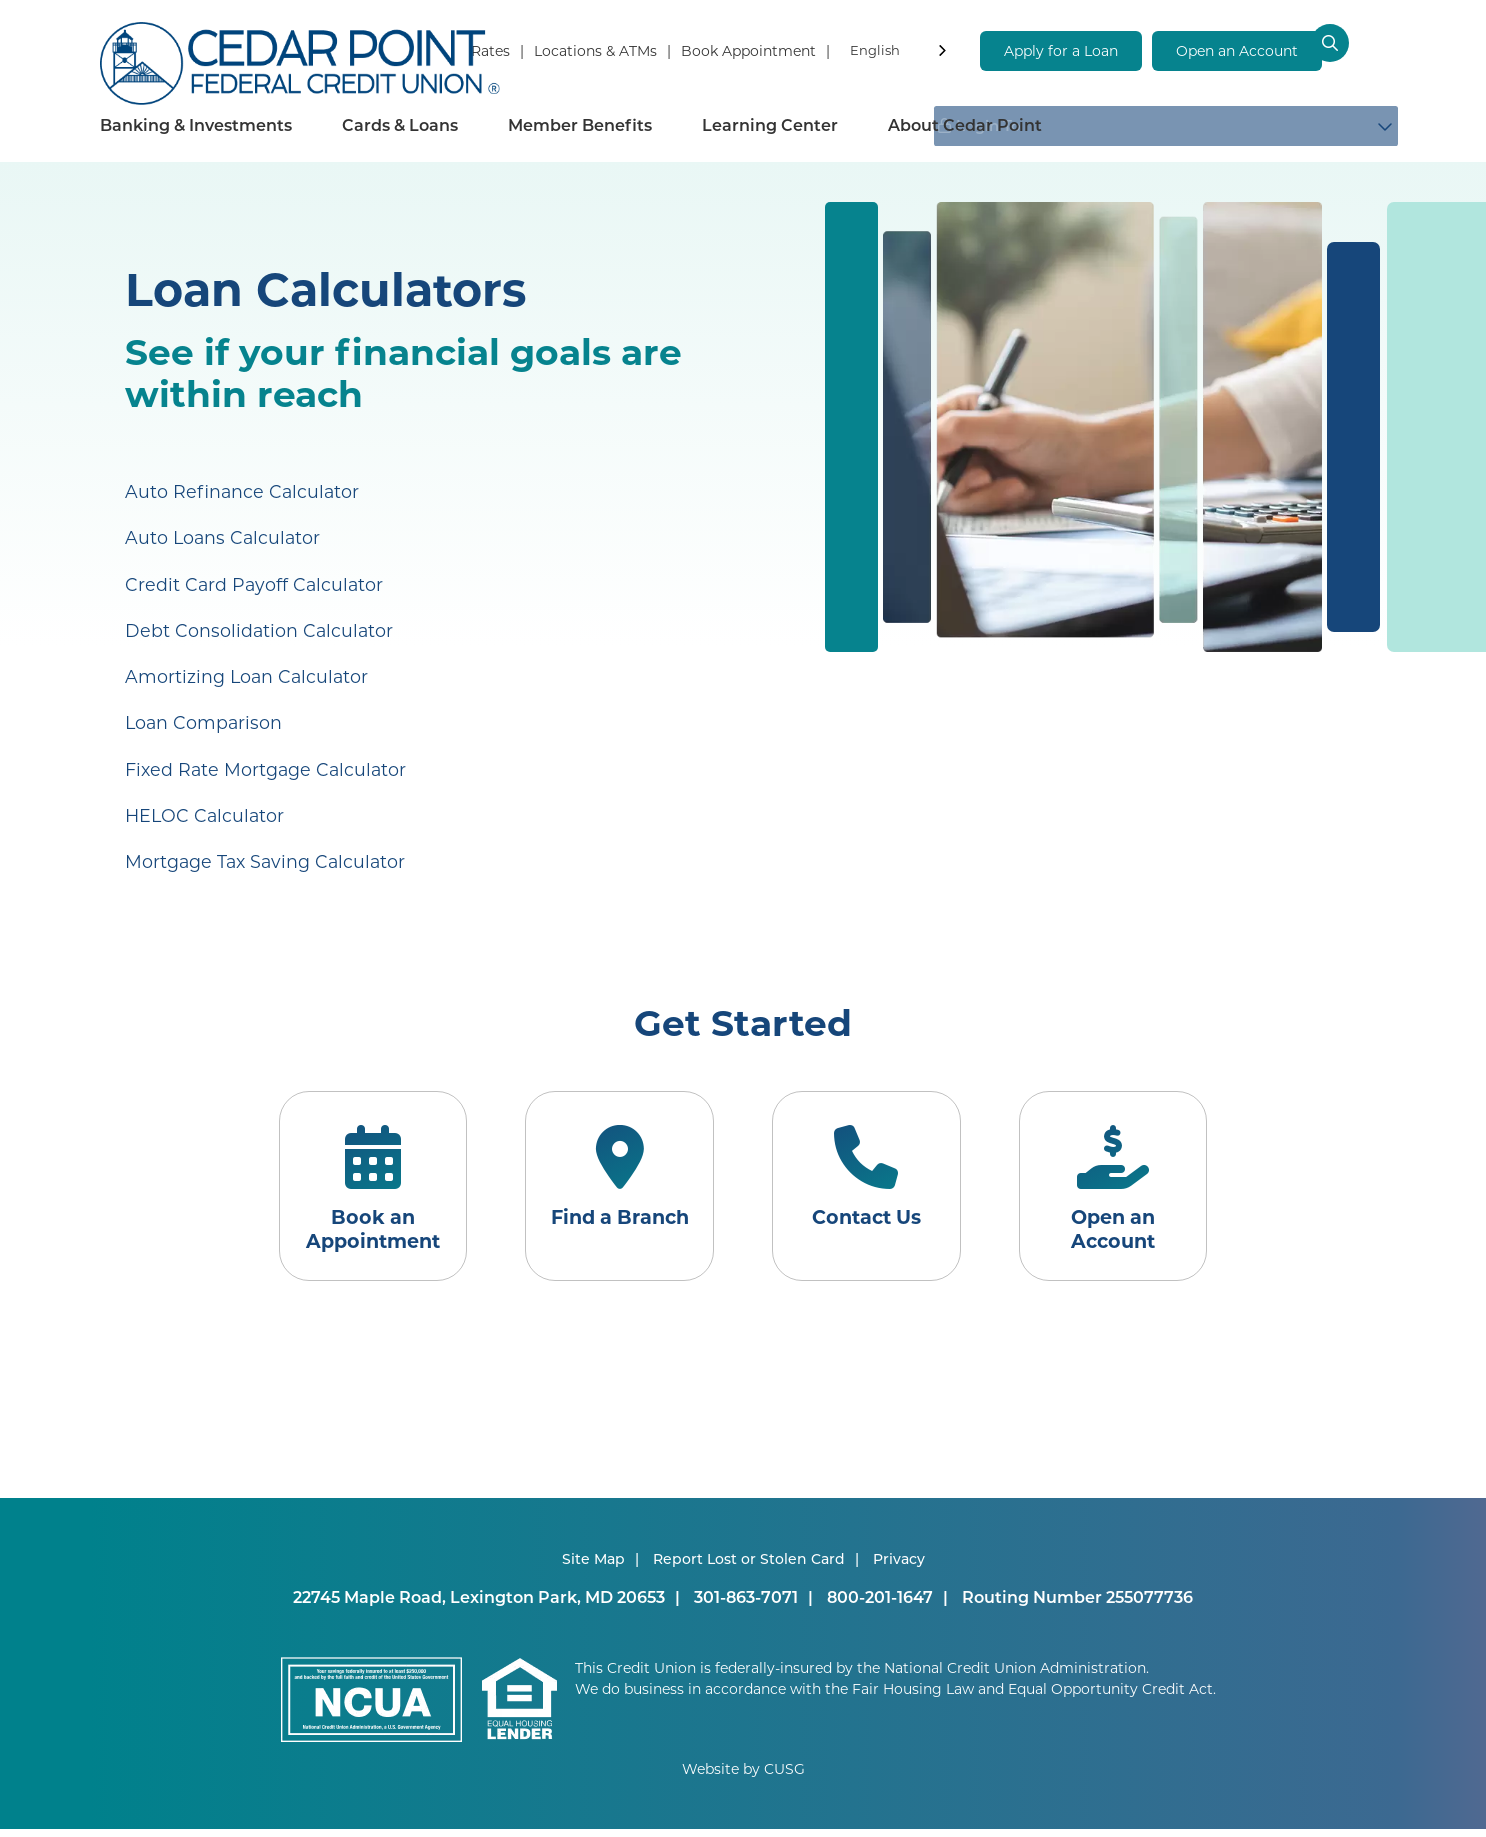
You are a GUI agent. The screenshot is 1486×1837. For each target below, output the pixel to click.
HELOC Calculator (206, 813)
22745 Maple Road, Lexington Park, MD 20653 (479, 1604)
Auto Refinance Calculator (243, 491)
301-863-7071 (746, 1604)
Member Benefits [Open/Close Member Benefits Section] (580, 124)
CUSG (784, 1776)
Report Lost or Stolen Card (749, 1566)
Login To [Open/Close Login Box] (1258, 124)
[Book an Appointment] (356, 1189)
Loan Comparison (205, 721)
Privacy (899, 1566)
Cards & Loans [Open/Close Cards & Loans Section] (400, 124)
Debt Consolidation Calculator (260, 629)
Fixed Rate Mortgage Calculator (268, 767)
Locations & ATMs (595, 50)
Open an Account (1237, 50)
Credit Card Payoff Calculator (256, 583)
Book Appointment (748, 50)
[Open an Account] (1130, 1189)
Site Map (593, 1566)
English (875, 49)
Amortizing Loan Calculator (248, 675)
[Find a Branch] (614, 1189)
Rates (490, 50)
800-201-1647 (880, 1604)
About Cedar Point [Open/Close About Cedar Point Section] (965, 124)
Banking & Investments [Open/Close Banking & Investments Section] (196, 124)
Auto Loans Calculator (224, 537)
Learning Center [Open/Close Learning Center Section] (770, 124)
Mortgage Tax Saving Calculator (268, 859)
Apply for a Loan (1061, 50)
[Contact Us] (872, 1189)
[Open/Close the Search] (1364, 50)
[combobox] (900, 53)
